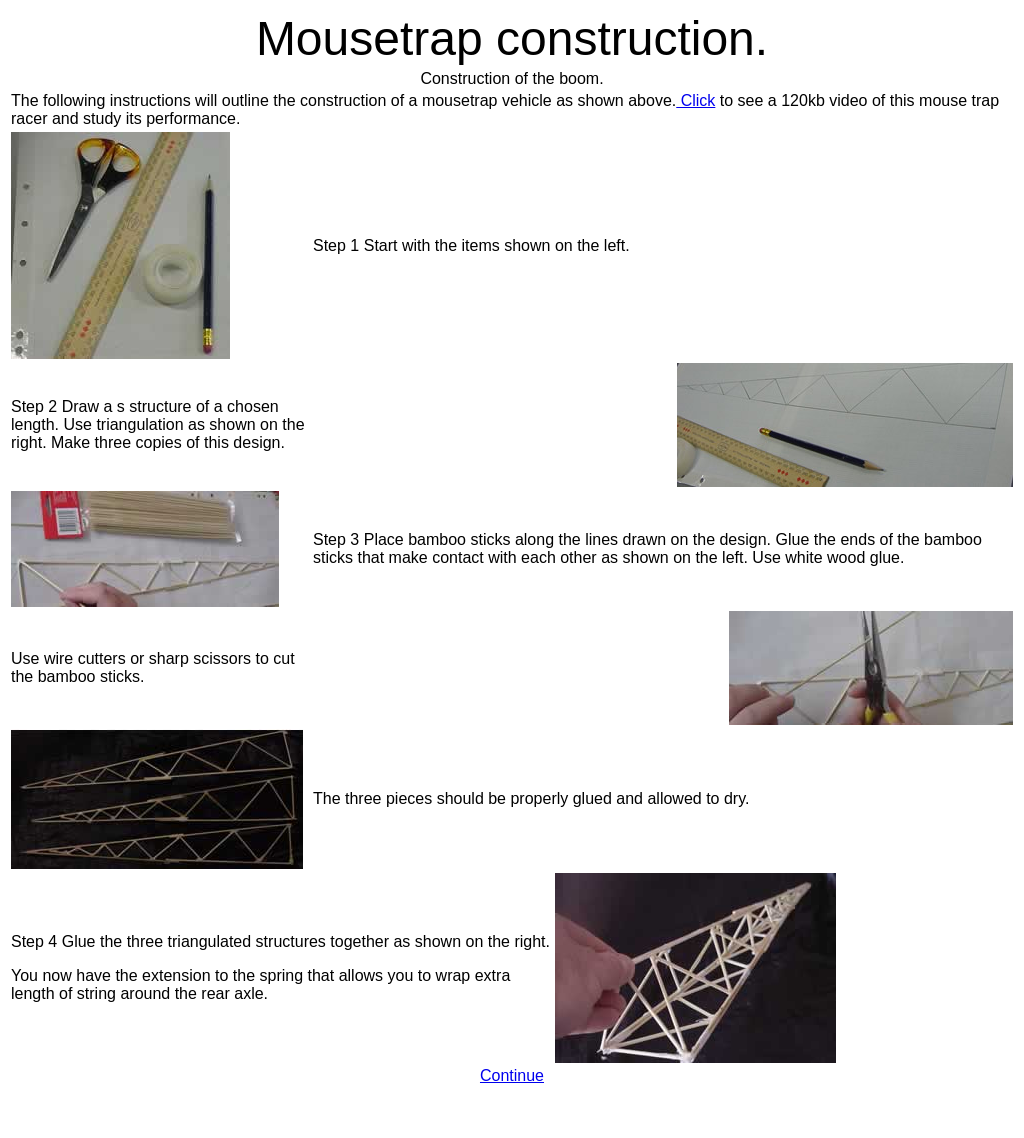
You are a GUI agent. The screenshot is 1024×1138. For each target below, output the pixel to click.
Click (695, 100)
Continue (512, 1075)
